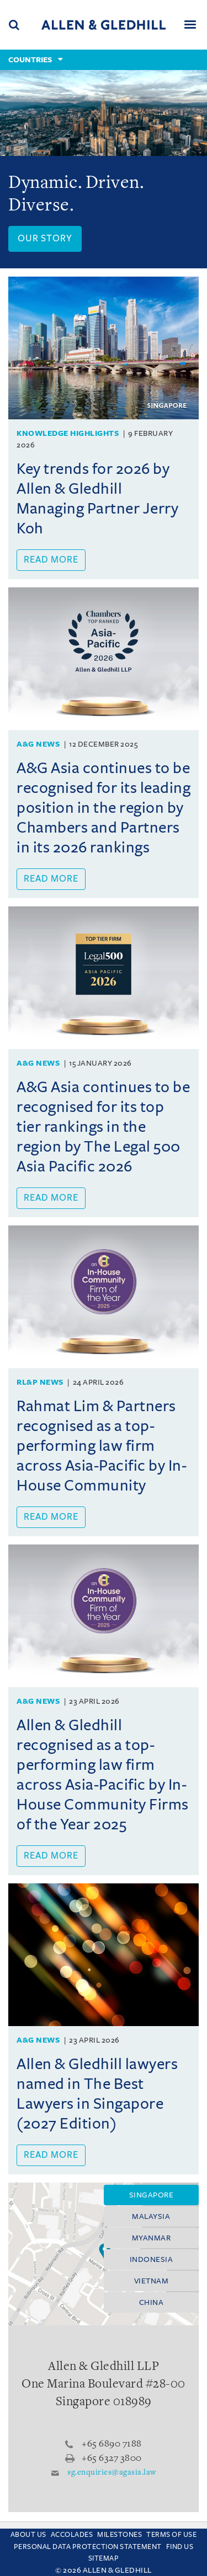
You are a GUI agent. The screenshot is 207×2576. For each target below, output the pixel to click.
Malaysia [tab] (151, 2216)
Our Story (45, 239)
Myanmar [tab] (151, 2238)
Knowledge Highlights (68, 433)
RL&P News (40, 1382)
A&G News (38, 744)
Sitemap (103, 2558)
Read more (51, 560)
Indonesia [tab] (151, 2259)
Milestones (119, 2535)
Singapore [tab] (151, 2195)
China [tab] (151, 2302)
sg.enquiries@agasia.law (111, 2473)
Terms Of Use (171, 2535)
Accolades (72, 2535)
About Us (28, 2535)
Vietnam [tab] (151, 2281)
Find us (180, 2547)
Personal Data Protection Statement (88, 2547)
